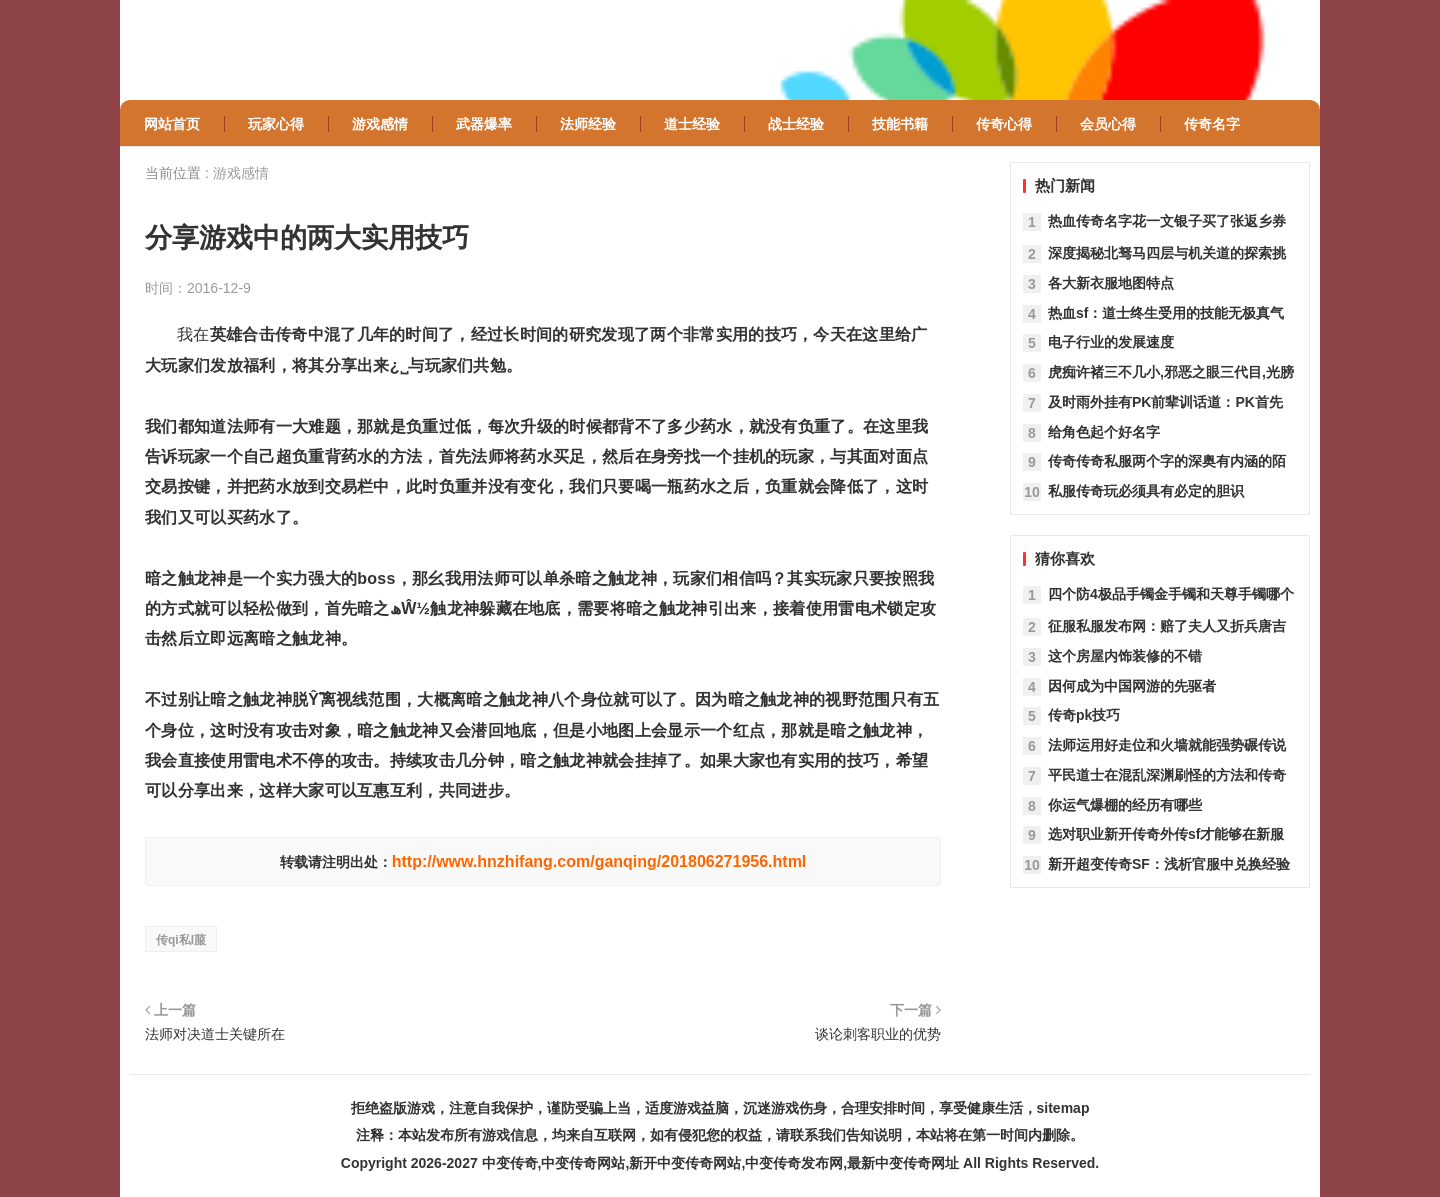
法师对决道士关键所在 (215, 1034)
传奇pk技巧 (1084, 715)
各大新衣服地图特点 (1111, 283)
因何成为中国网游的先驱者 (1132, 686)
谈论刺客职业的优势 (878, 1034)
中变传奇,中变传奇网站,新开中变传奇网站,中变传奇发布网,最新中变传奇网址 (721, 1163)
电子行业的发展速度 (1111, 342)
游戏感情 (241, 173)
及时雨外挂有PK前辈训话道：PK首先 (1165, 402)
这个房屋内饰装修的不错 (1125, 656)
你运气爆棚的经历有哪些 (1125, 805)
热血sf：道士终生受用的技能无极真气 (1166, 313)
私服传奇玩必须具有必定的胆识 (1146, 491)
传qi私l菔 (181, 940)
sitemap (1063, 1108)
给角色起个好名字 (1104, 432)
